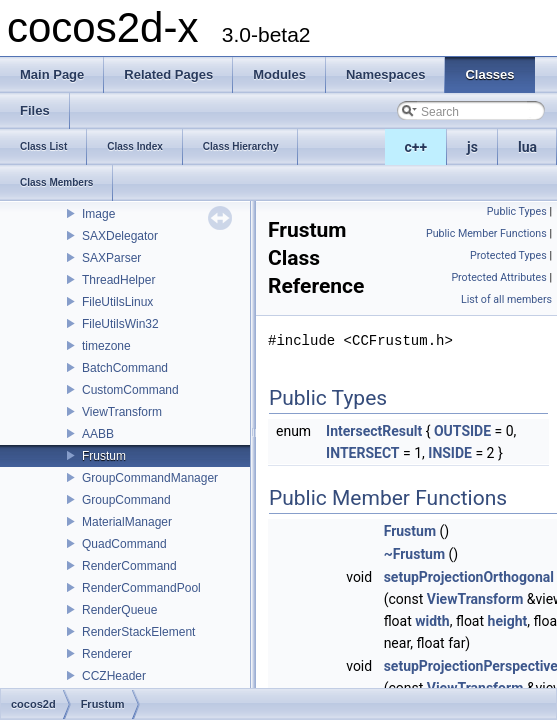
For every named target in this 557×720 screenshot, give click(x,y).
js (472, 147)
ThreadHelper (118, 280)
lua (527, 147)
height (508, 621)
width (432, 621)
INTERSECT (362, 453)
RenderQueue (119, 610)
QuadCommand (124, 544)
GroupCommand (126, 500)
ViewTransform (122, 412)
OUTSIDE (462, 431)
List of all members (506, 299)
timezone (106, 346)
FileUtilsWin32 (120, 324)
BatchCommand (125, 368)
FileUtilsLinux (117, 302)
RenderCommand (129, 566)
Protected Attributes (498, 277)
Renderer (107, 654)
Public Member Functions (486, 233)
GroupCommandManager (150, 478)
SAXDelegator (120, 236)
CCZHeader (114, 676)
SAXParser (111, 258)
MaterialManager (127, 522)
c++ (416, 147)
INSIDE (450, 453)
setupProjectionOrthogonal (469, 577)
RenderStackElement (138, 632)
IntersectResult (374, 431)
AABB (98, 434)
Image (98, 214)
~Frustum (414, 554)
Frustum (104, 456)
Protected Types (508, 255)
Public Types (517, 211)
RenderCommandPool (141, 588)
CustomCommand (130, 390)
